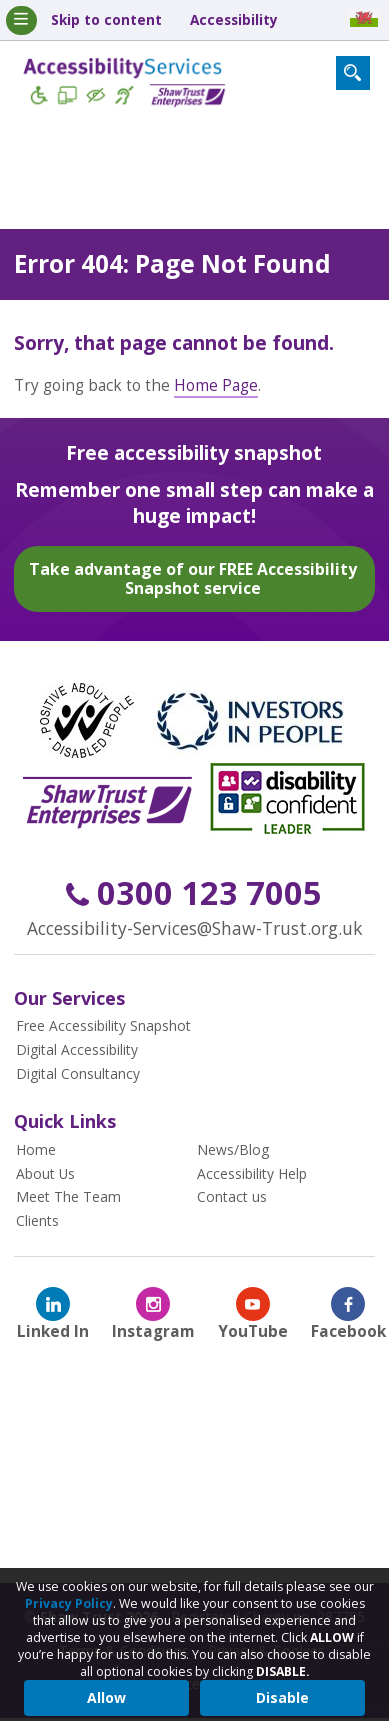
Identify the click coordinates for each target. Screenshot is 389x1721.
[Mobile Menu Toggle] (21, 20)
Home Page (216, 384)
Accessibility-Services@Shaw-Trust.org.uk (194, 927)
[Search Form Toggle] (353, 73)
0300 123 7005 (194, 892)
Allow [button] (106, 1697)
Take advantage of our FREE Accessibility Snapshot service (193, 577)
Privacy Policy (69, 1603)
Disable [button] (282, 1697)
